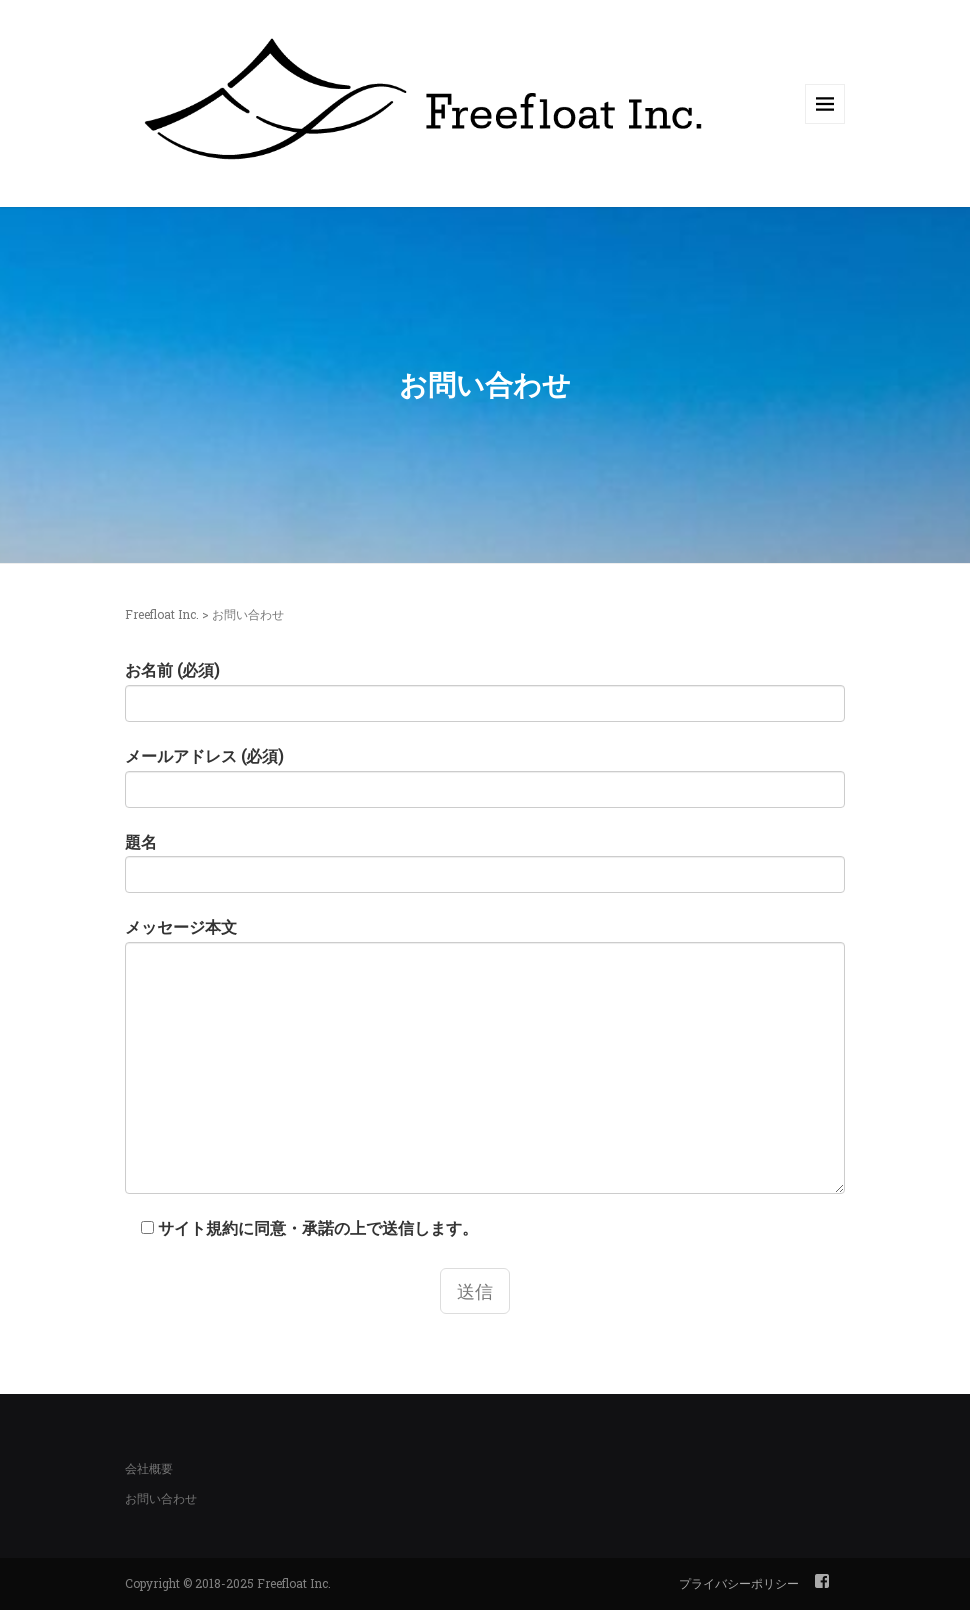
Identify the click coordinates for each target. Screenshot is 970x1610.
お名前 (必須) (485, 690)
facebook (822, 1581)
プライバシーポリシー (739, 1583)
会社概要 (149, 1468)
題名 (485, 862)
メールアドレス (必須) (485, 776)
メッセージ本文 (485, 1055)
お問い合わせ (161, 1498)
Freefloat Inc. (162, 614)
